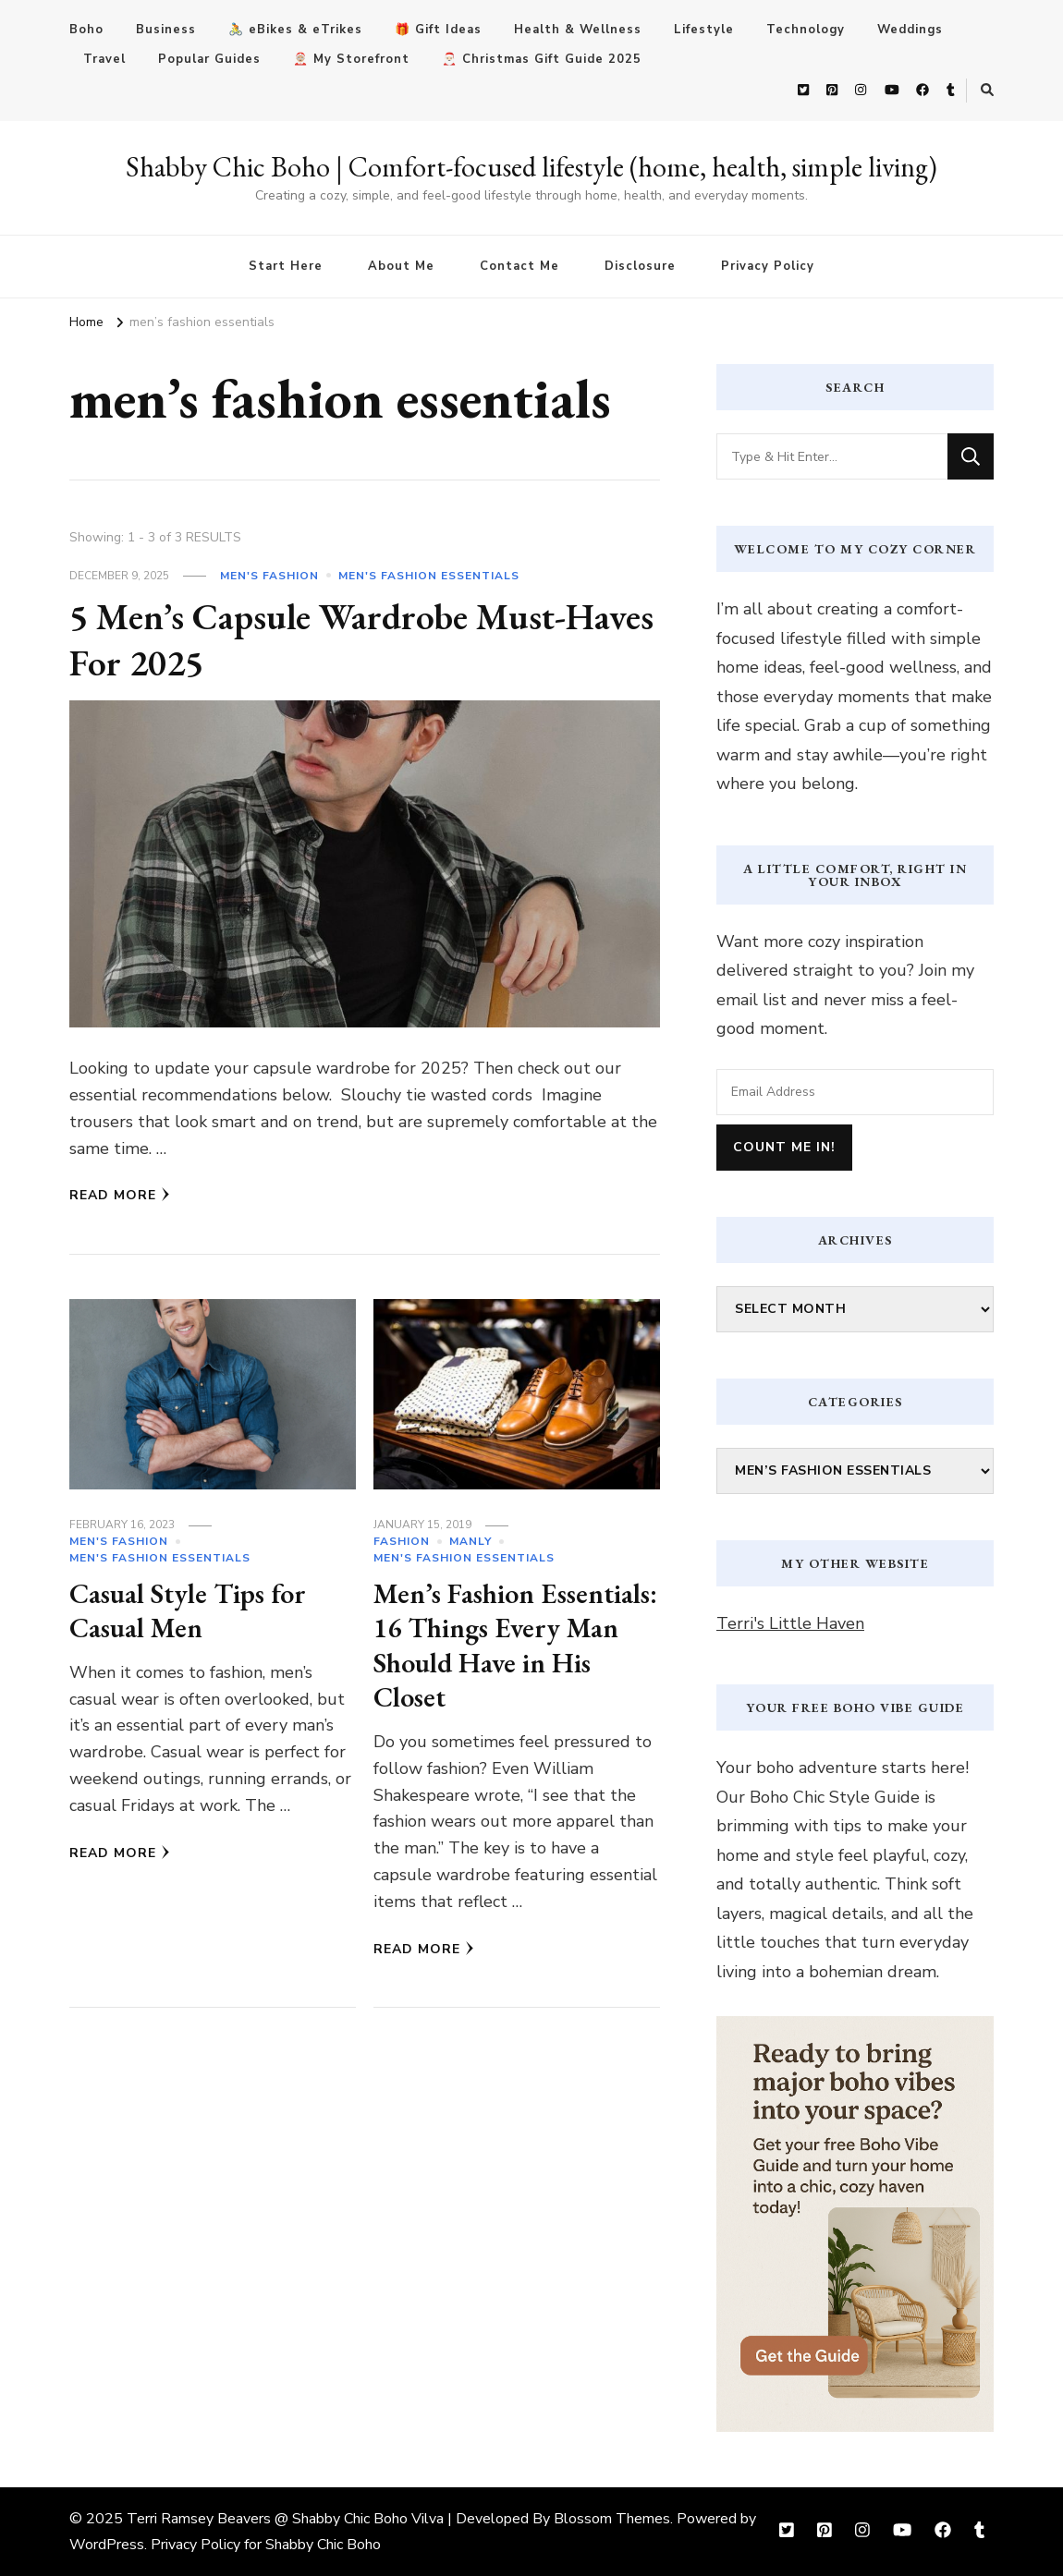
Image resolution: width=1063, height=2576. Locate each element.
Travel (104, 59)
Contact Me (519, 266)
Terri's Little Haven (790, 1623)
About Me (401, 266)
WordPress (106, 2544)
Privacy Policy (767, 266)
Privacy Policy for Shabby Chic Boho (266, 2544)
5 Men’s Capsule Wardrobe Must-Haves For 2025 (364, 639)
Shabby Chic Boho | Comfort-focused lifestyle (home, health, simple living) (531, 167)
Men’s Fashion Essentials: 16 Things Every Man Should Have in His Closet (515, 1645)
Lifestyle (704, 29)
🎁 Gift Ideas (438, 29)
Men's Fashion (269, 575)
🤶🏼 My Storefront (351, 59)
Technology (805, 29)
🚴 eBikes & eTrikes (295, 29)
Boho (86, 29)
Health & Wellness (577, 29)
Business (166, 29)
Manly (470, 1541)
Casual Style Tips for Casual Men (188, 1610)
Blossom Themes (612, 2519)
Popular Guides (209, 59)
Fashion (401, 1541)
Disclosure (640, 266)
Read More (119, 1195)
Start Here (286, 266)
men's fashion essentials (428, 575)
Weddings (910, 29)
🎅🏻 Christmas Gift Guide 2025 (541, 59)
